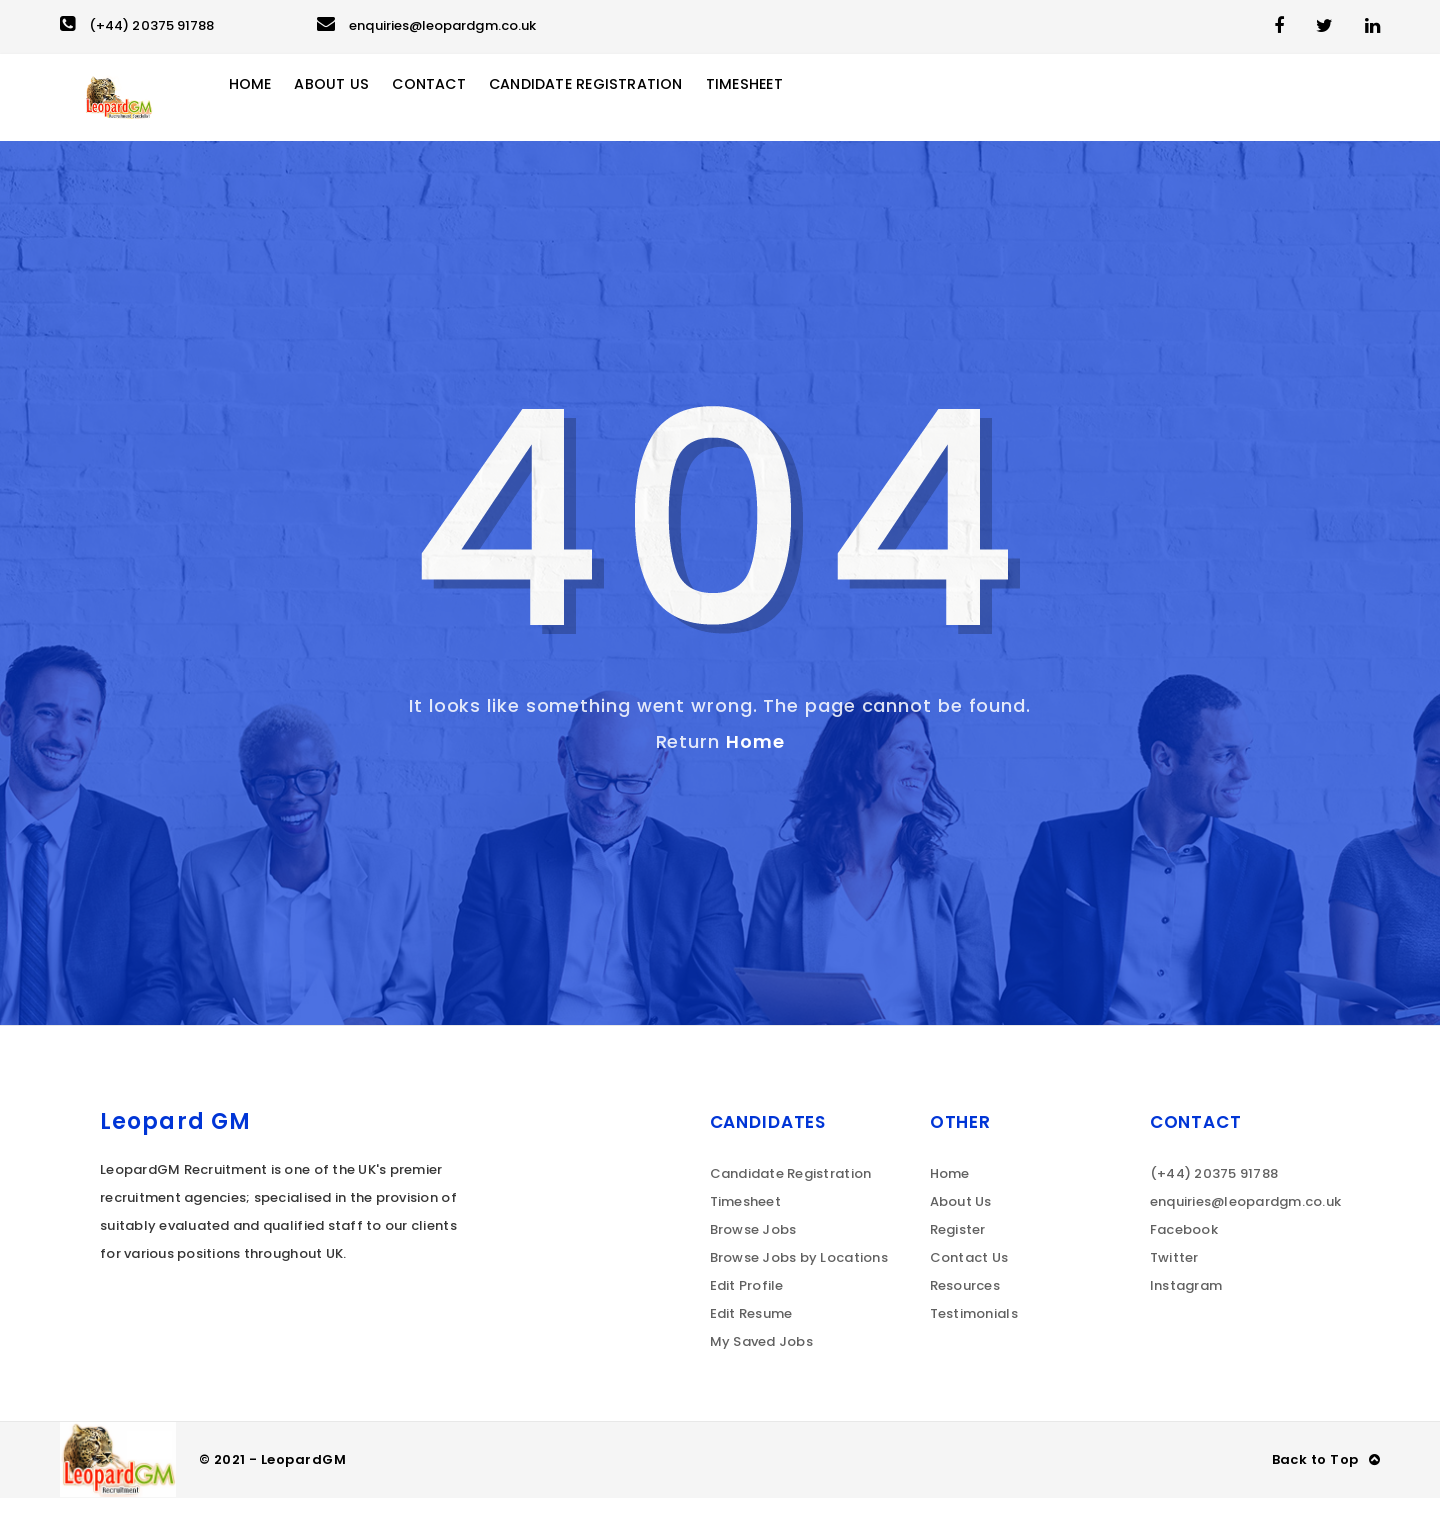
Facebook (1184, 1252)
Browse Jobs (753, 1252)
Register (958, 1252)
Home (283, 108)
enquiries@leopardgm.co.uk (426, 25)
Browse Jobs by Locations (799, 1280)
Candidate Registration (641, 108)
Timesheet (813, 108)
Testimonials (974, 1336)
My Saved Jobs (761, 1364)
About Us (368, 108)
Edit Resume (751, 1336)
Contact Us (969, 1280)
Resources (965, 1308)
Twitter (1174, 1280)
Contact (471, 108)
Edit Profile (747, 1308)
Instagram (1186, 1308)
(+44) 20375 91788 (137, 25)
